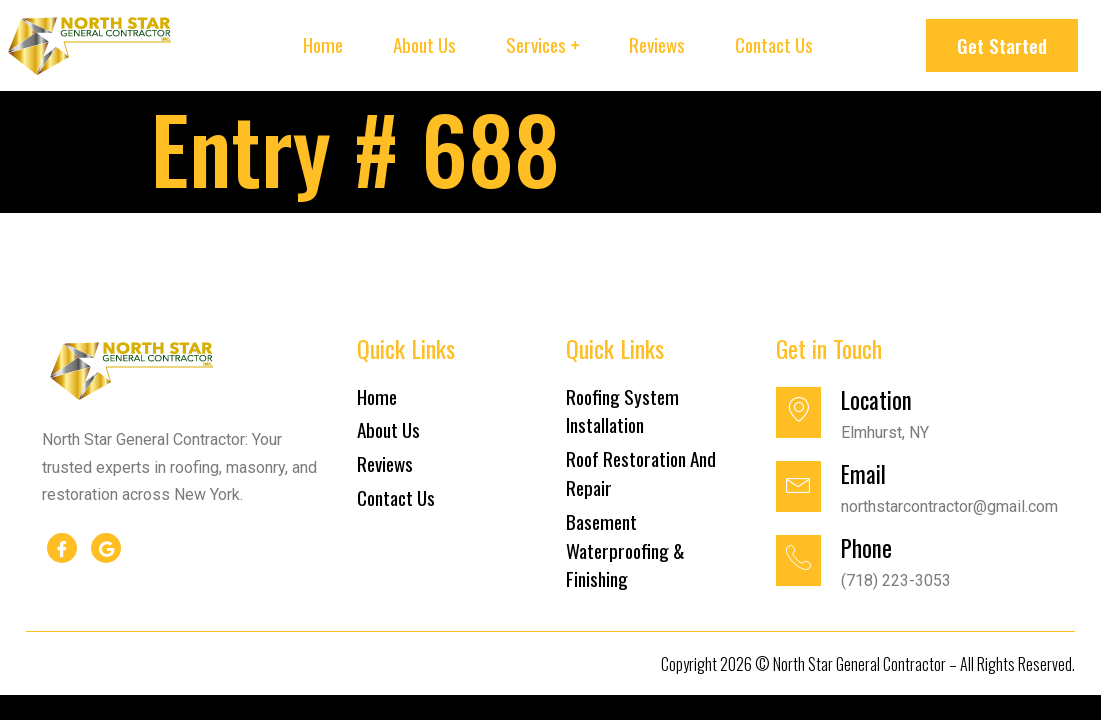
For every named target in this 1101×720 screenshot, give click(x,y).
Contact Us (774, 45)
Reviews (657, 45)
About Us (424, 45)
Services (536, 45)
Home (323, 45)
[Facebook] (62, 548)
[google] (106, 548)
